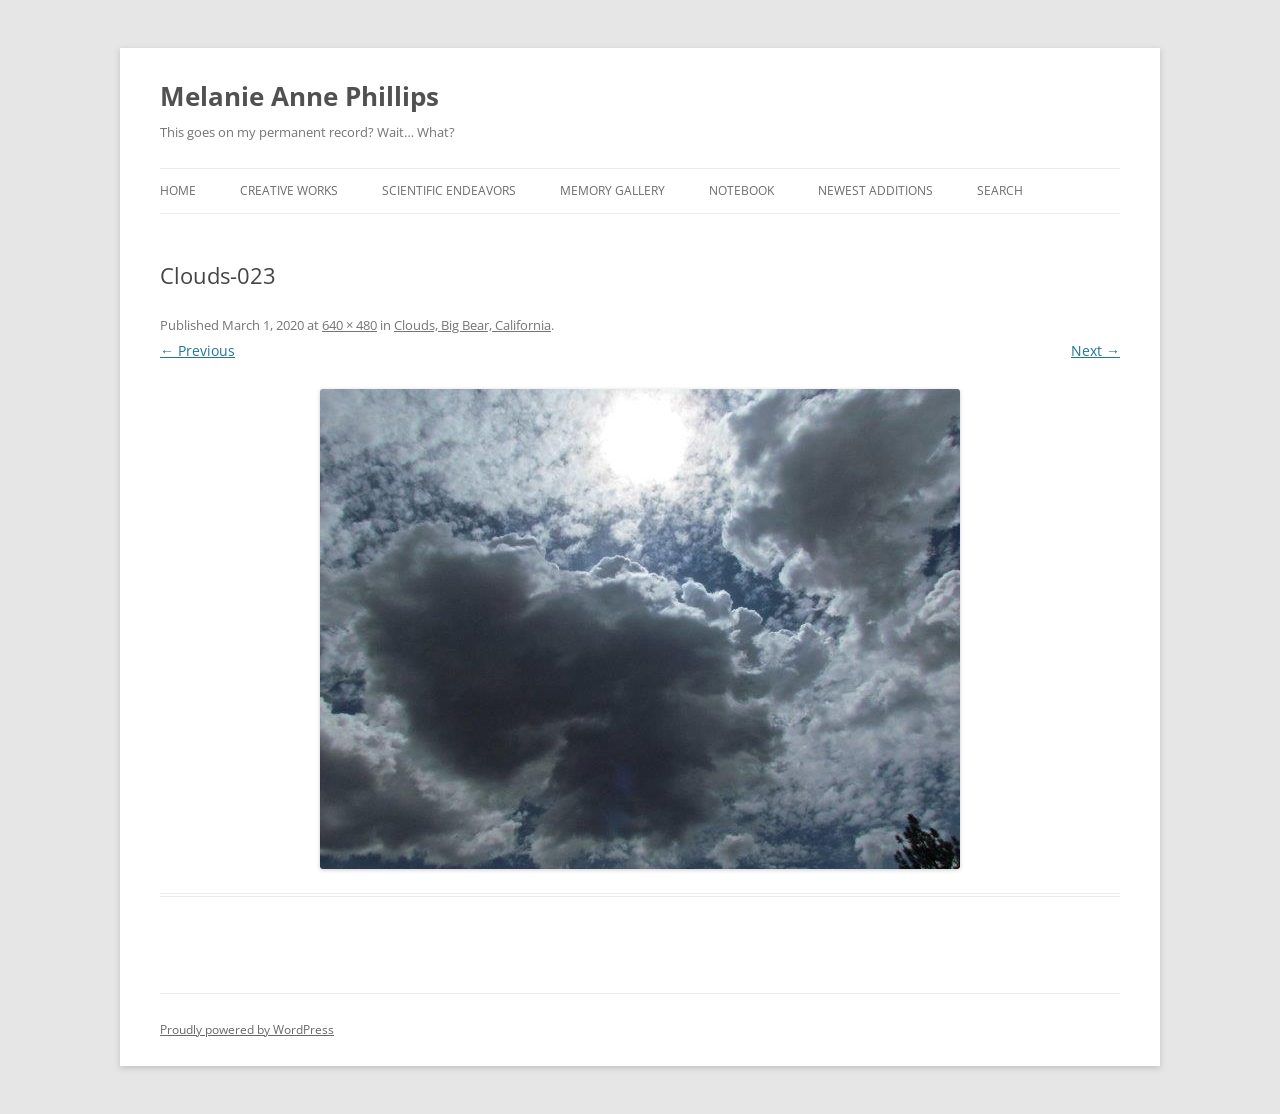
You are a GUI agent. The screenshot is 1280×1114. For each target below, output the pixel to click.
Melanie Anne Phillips (299, 96)
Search (1000, 190)
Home (178, 190)
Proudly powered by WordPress (247, 1029)
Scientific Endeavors (449, 190)
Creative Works (289, 190)
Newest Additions (875, 190)
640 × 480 (349, 325)
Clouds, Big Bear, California (472, 325)
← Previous (197, 350)
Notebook (741, 190)
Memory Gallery (612, 190)
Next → (1095, 350)
